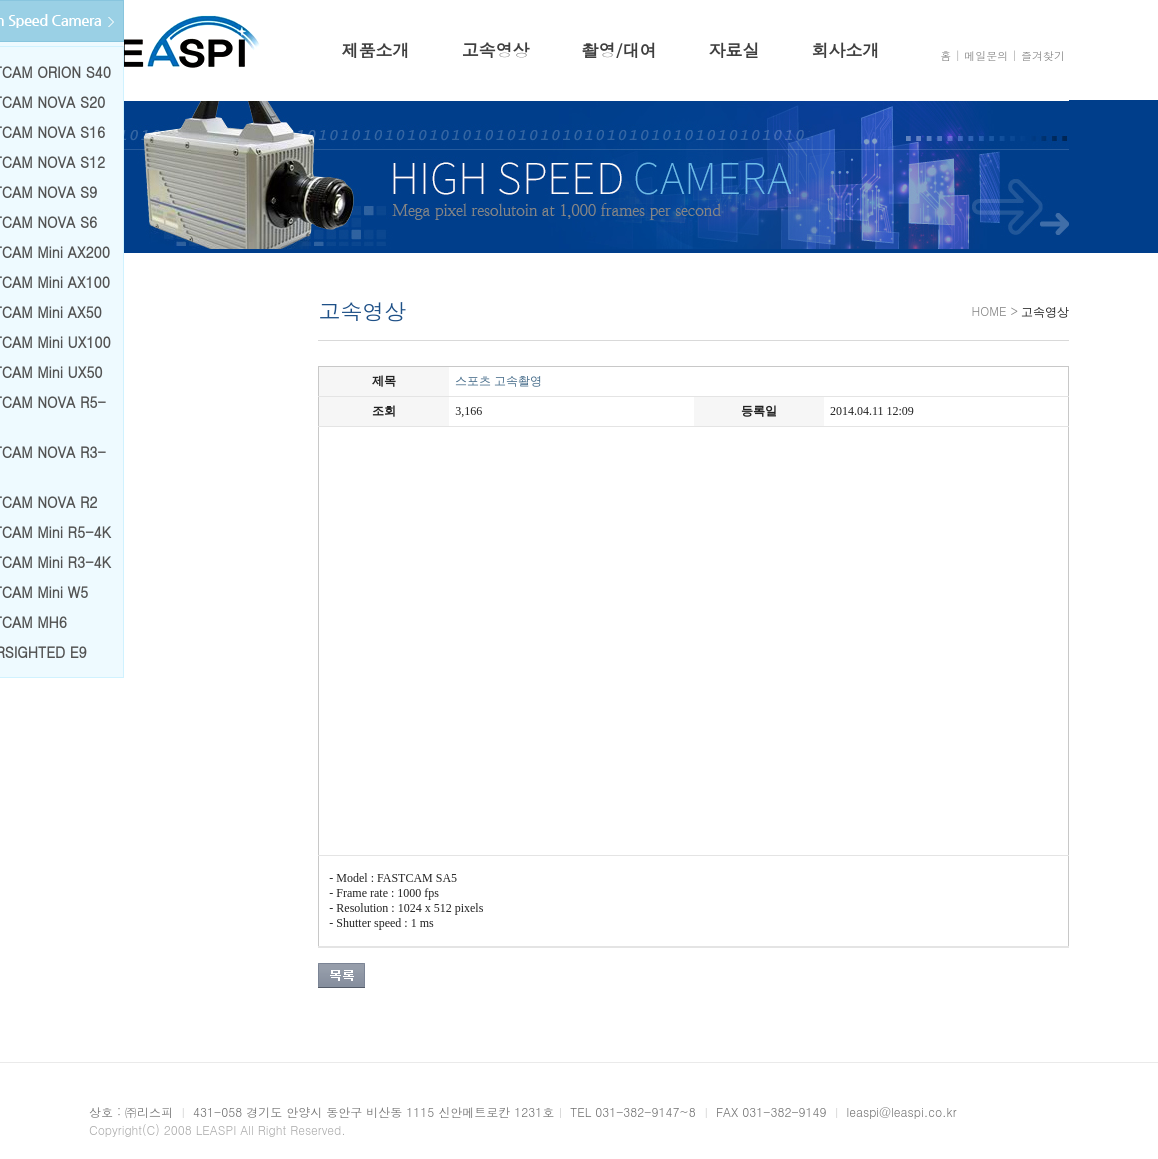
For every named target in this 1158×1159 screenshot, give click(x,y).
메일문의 (986, 55)
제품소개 (375, 50)
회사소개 (846, 50)
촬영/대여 (618, 50)
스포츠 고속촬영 (495, 381)
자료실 (734, 50)
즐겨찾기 (1043, 55)
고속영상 (495, 50)
